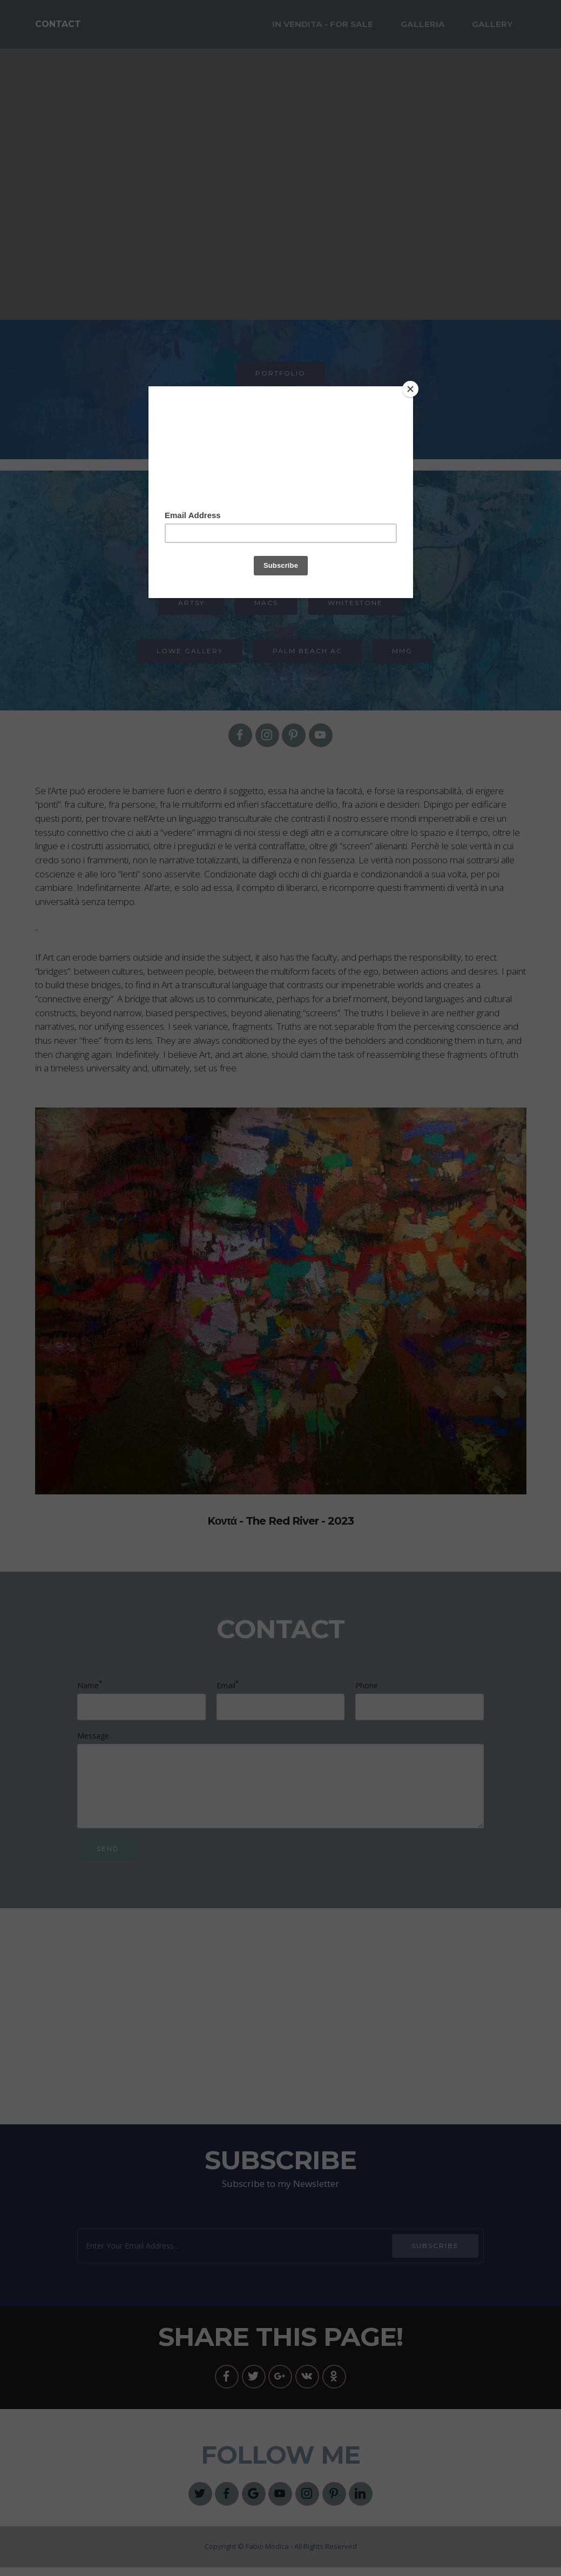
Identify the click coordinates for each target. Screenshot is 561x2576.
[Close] (410, 389)
